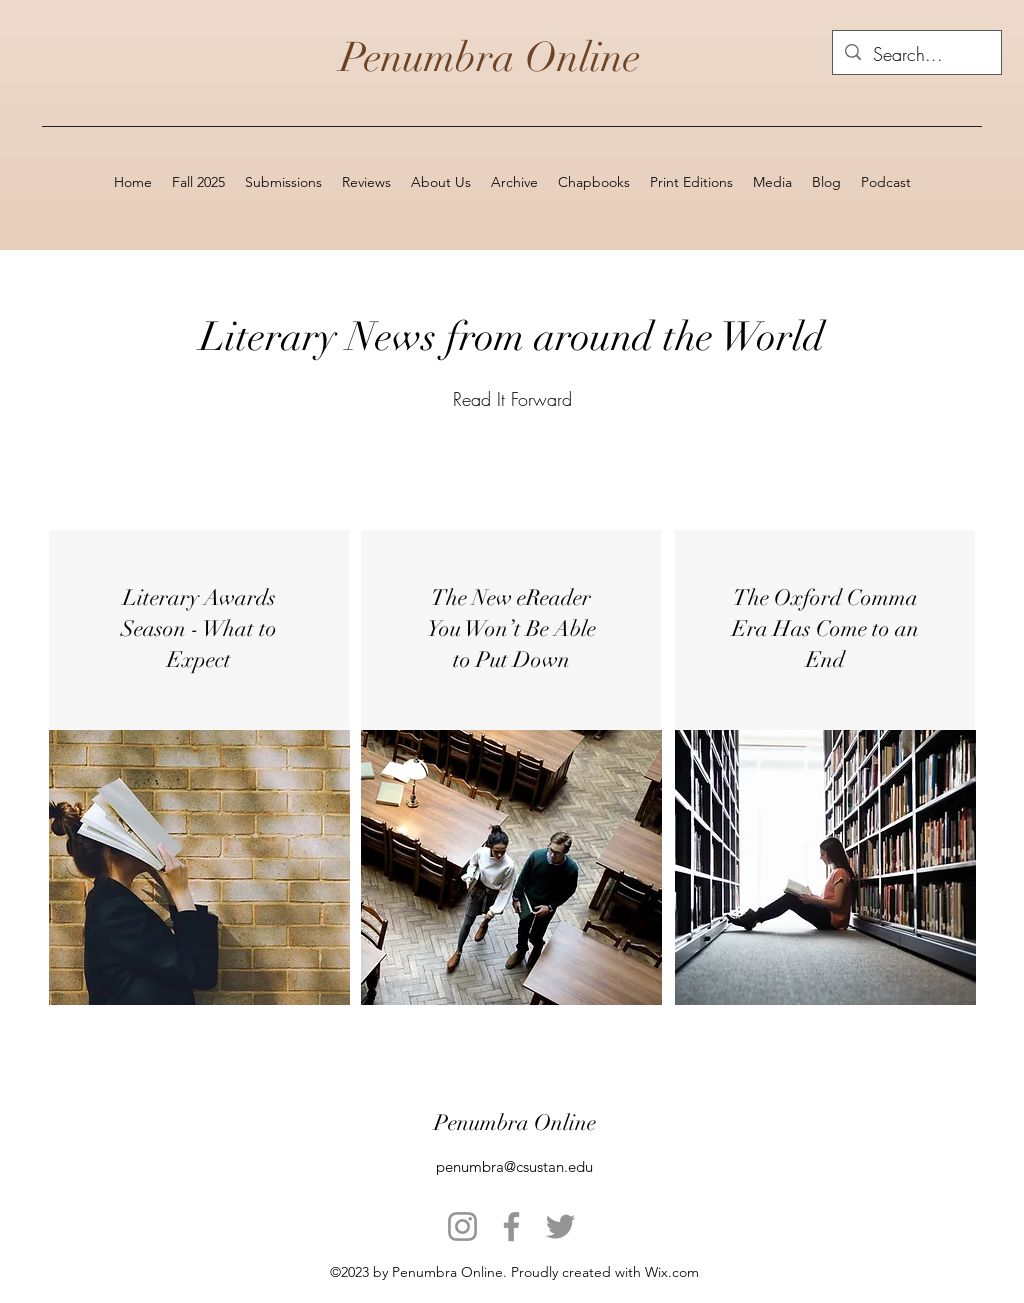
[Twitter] (560, 1226)
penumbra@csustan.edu (514, 1166)
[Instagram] (462, 1226)
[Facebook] (511, 1226)
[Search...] (916, 55)
